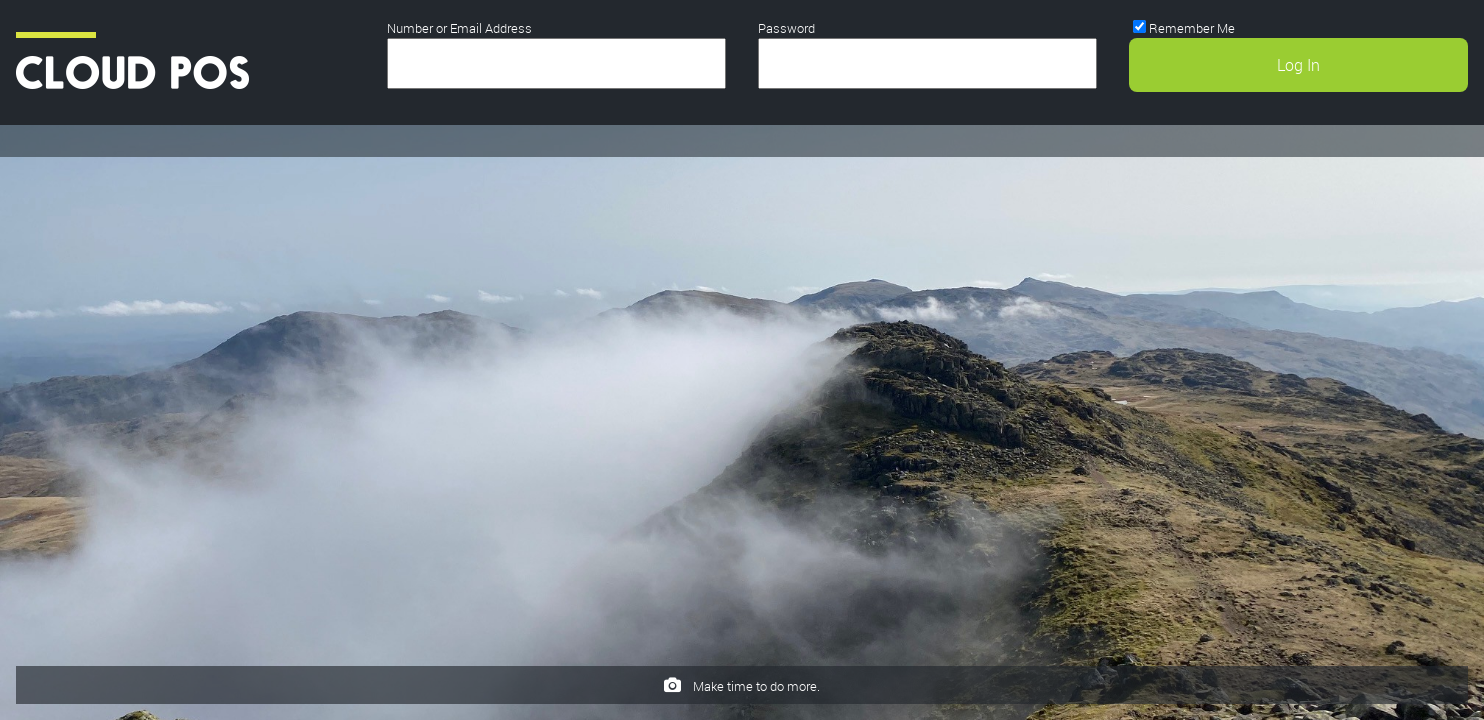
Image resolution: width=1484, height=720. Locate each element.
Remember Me (1192, 28)
